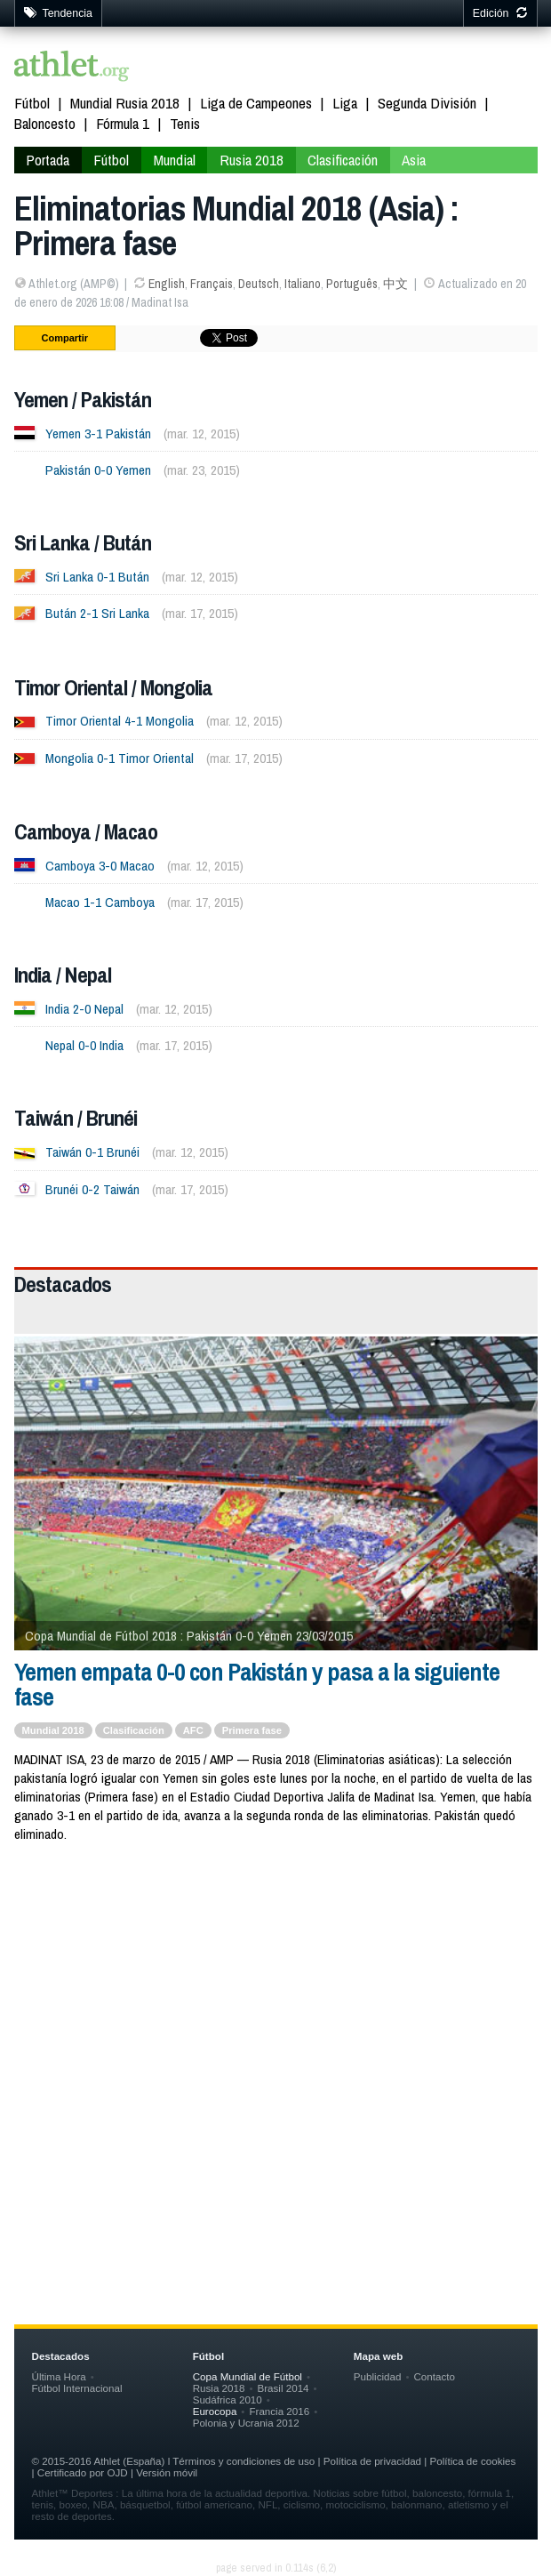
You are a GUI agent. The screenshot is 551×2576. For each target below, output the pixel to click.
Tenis (185, 123)
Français (211, 284)
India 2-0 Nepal (84, 1008)
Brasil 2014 (282, 2388)
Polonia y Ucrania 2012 (246, 2422)
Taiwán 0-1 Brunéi (92, 1152)
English (166, 284)
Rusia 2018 (251, 159)
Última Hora (59, 2376)
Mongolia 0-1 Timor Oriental (119, 758)
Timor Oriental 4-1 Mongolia (119, 720)
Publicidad (378, 2376)
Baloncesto (45, 123)
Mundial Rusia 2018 (125, 102)
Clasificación (342, 159)
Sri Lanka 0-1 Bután (97, 576)
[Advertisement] (276, 2000)
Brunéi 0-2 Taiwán (92, 1189)
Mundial (175, 159)
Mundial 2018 (53, 1730)
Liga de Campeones (256, 102)
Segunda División (427, 102)
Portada (47, 159)
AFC (193, 1730)
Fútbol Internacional (77, 2388)
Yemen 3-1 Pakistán (98, 433)
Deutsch (258, 284)
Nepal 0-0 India (84, 1045)
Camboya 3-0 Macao (100, 865)
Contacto (433, 2376)
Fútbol (32, 102)
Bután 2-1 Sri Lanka (97, 613)
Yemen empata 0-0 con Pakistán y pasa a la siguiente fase (256, 1684)
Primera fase (252, 1730)
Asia (414, 159)
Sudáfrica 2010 (227, 2399)
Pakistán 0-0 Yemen (98, 470)
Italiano (302, 284)
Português (352, 284)
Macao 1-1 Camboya (100, 902)
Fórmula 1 (122, 123)
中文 (395, 284)
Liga (344, 102)
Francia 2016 (279, 2411)
